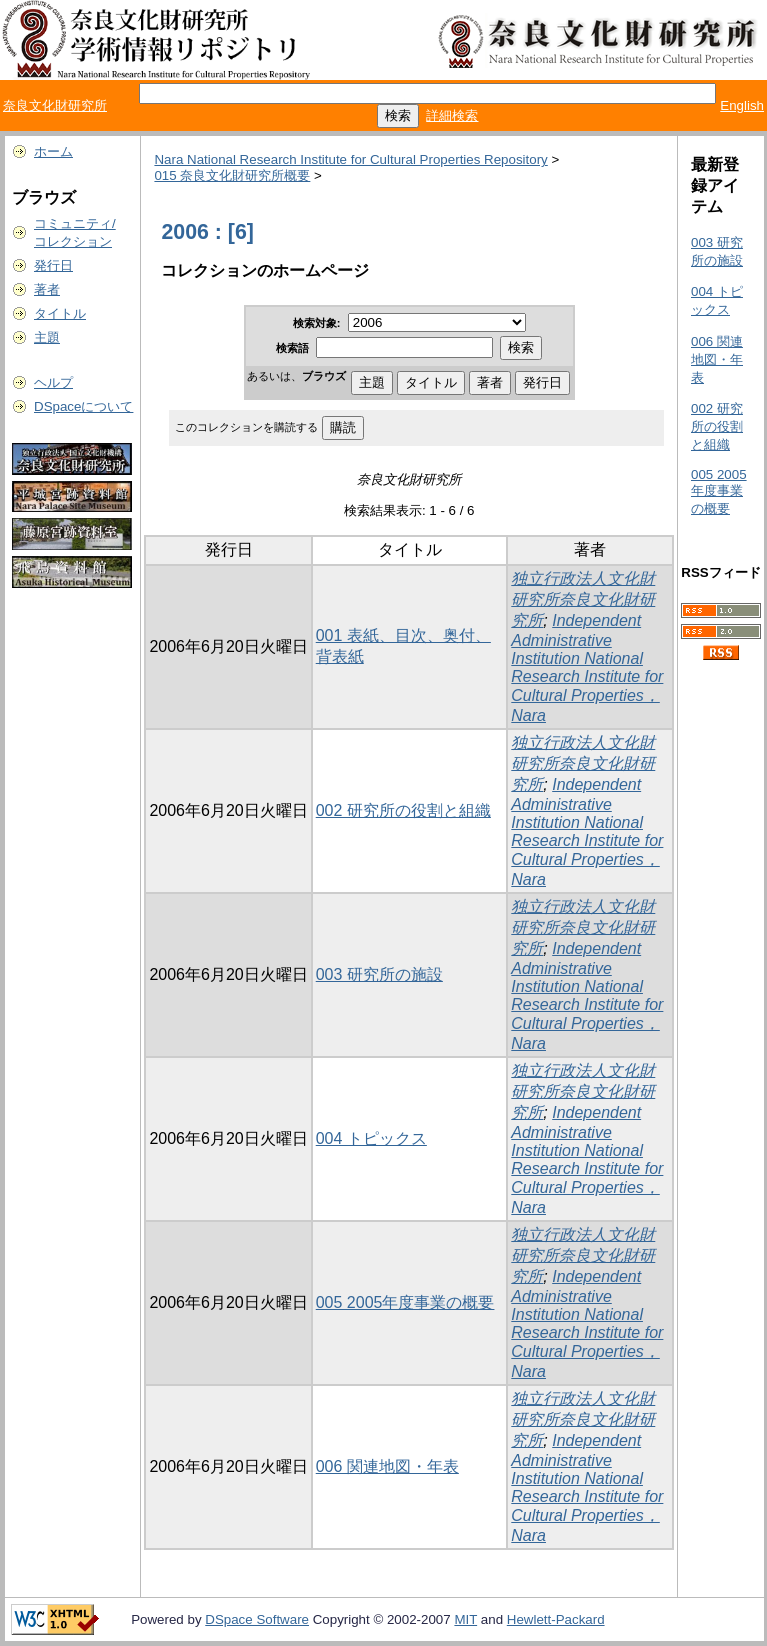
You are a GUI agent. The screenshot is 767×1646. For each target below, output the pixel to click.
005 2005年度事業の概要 (405, 1302)
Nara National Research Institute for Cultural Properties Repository (350, 159)
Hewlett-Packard (556, 1619)
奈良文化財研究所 (55, 105)
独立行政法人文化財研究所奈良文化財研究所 (583, 599)
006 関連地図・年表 (387, 1466)
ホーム (53, 151)
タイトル (60, 313)
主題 (47, 337)
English (742, 105)
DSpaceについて (83, 406)
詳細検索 (452, 115)
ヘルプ (53, 382)
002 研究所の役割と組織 (403, 810)
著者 (47, 289)
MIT (465, 1619)
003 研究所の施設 (379, 974)
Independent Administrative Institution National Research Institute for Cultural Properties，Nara (587, 668)
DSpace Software (257, 1619)
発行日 (53, 265)
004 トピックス (371, 1138)
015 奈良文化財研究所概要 (232, 175)
